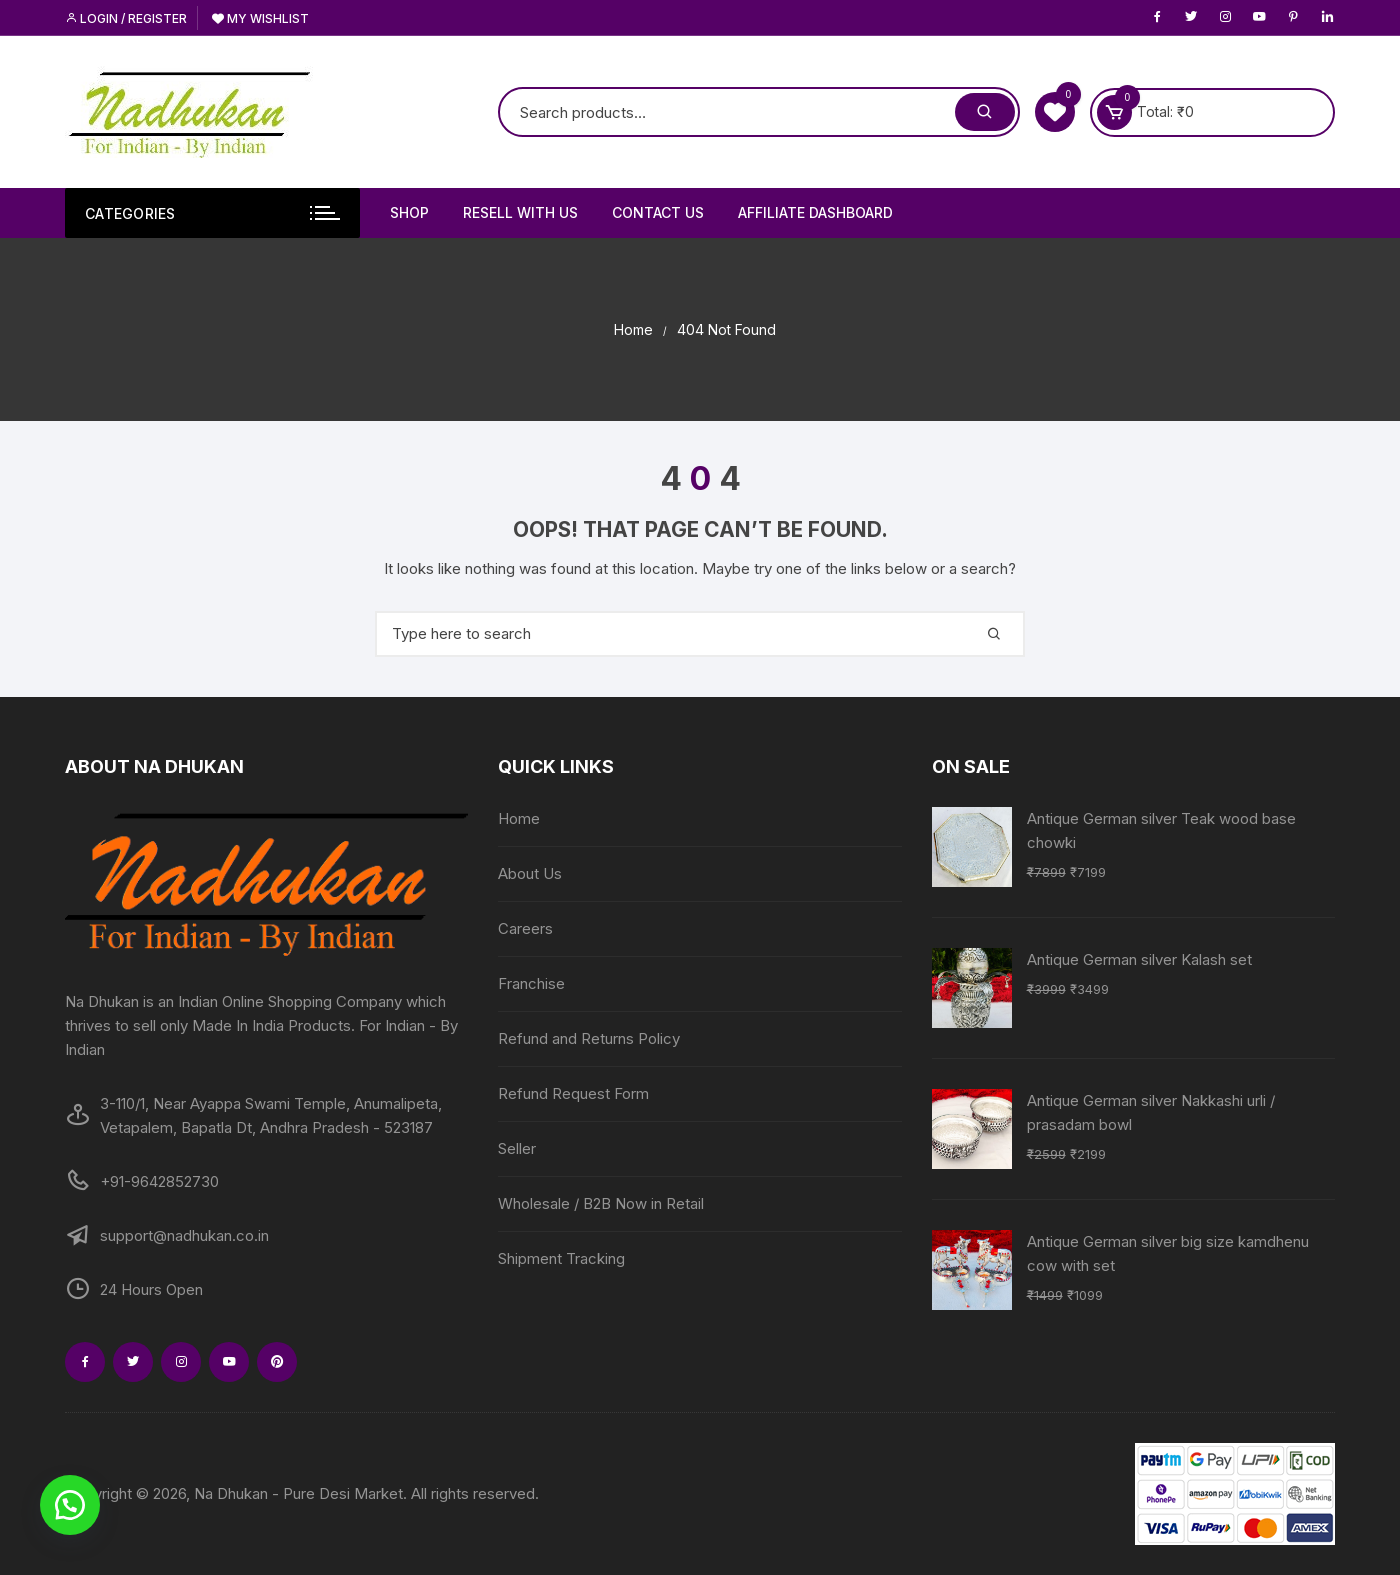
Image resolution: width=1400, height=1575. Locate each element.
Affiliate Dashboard (815, 212)
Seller (517, 1148)
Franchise (531, 983)
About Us (530, 873)
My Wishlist (260, 18)
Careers (525, 928)
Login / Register (126, 18)
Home (519, 818)
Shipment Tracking (561, 1258)
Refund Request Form (573, 1093)
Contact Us (658, 212)
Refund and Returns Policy (589, 1038)
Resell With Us (520, 212)
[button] (70, 1505)
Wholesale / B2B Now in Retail (601, 1203)
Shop (409, 212)
